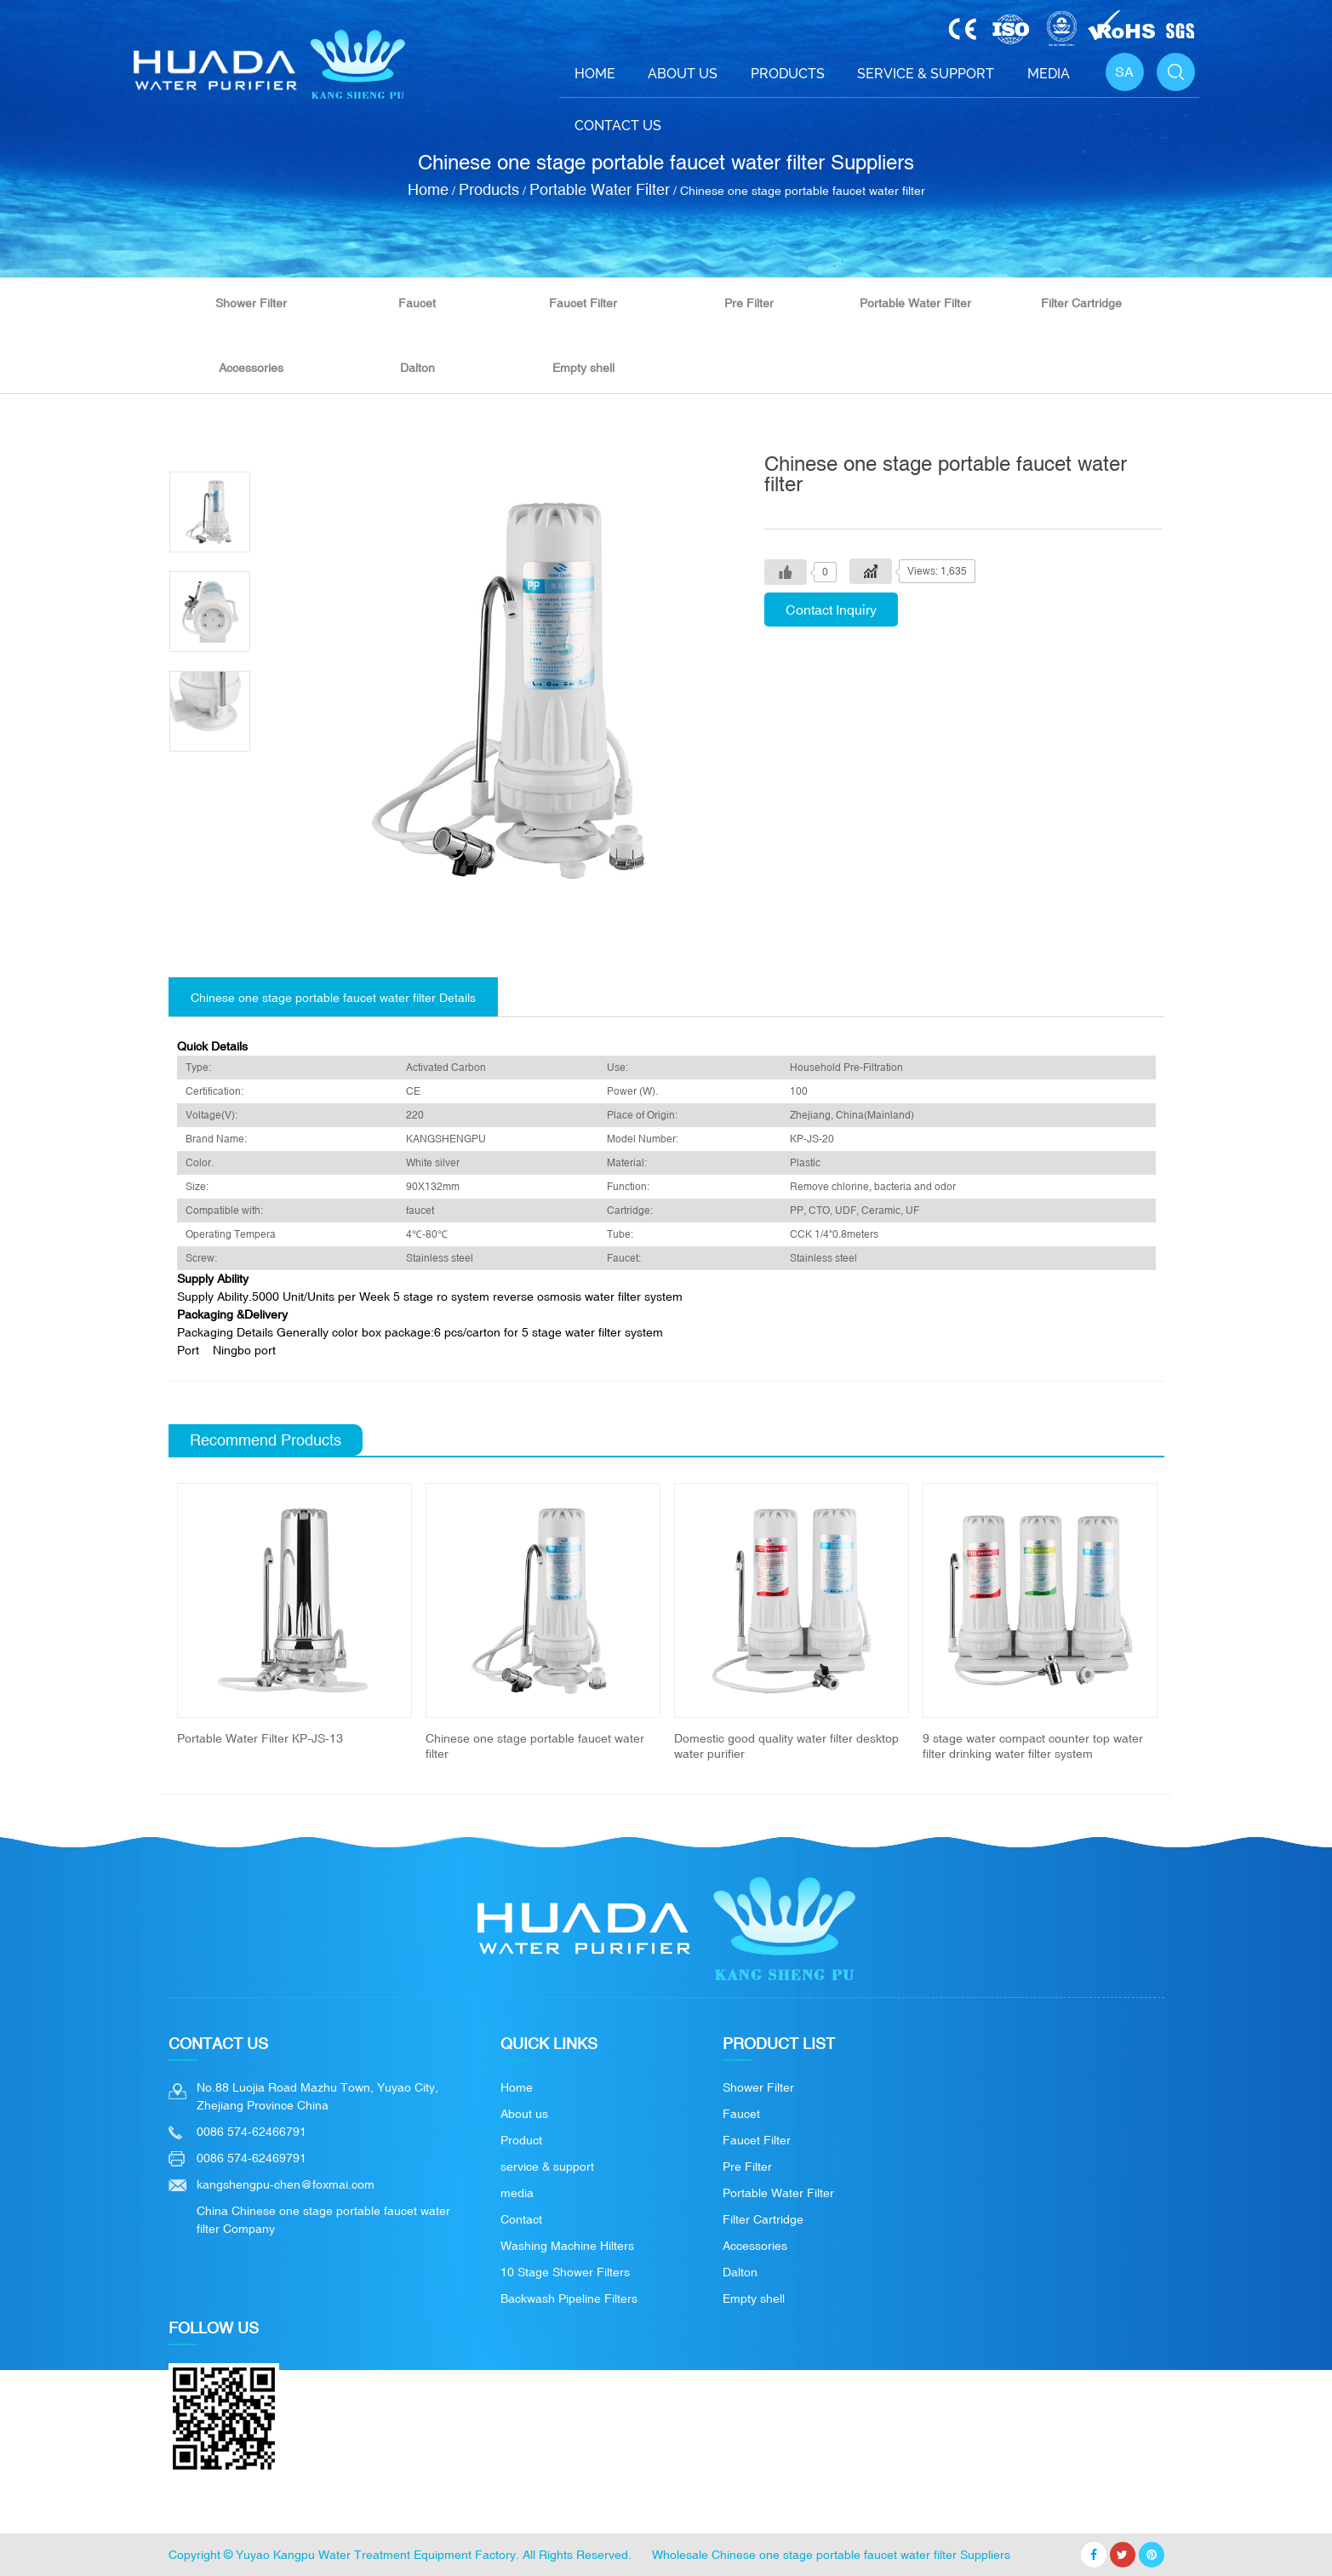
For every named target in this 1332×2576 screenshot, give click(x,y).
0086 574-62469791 (251, 2158)
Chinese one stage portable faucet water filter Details (333, 998)
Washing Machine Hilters (567, 2246)
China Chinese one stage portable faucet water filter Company (323, 2219)
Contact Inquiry (831, 609)
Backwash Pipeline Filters (568, 2298)
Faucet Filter (583, 303)
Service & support (925, 74)
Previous (149, 1622)
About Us (682, 74)
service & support (547, 2166)
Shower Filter (251, 303)
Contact (521, 2219)
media (517, 2193)
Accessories (251, 368)
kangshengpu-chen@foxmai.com (285, 2184)
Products (788, 74)
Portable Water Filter (599, 189)
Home (595, 74)
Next (1184, 1622)
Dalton (417, 368)
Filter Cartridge (1081, 303)
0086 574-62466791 (251, 2131)
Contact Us (618, 125)
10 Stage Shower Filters (565, 2272)
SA (1124, 71)
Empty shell (583, 368)
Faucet (417, 303)
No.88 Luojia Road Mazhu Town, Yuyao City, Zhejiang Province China (317, 2096)
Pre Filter (749, 303)
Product (521, 2140)
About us (524, 2114)
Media (1048, 74)
